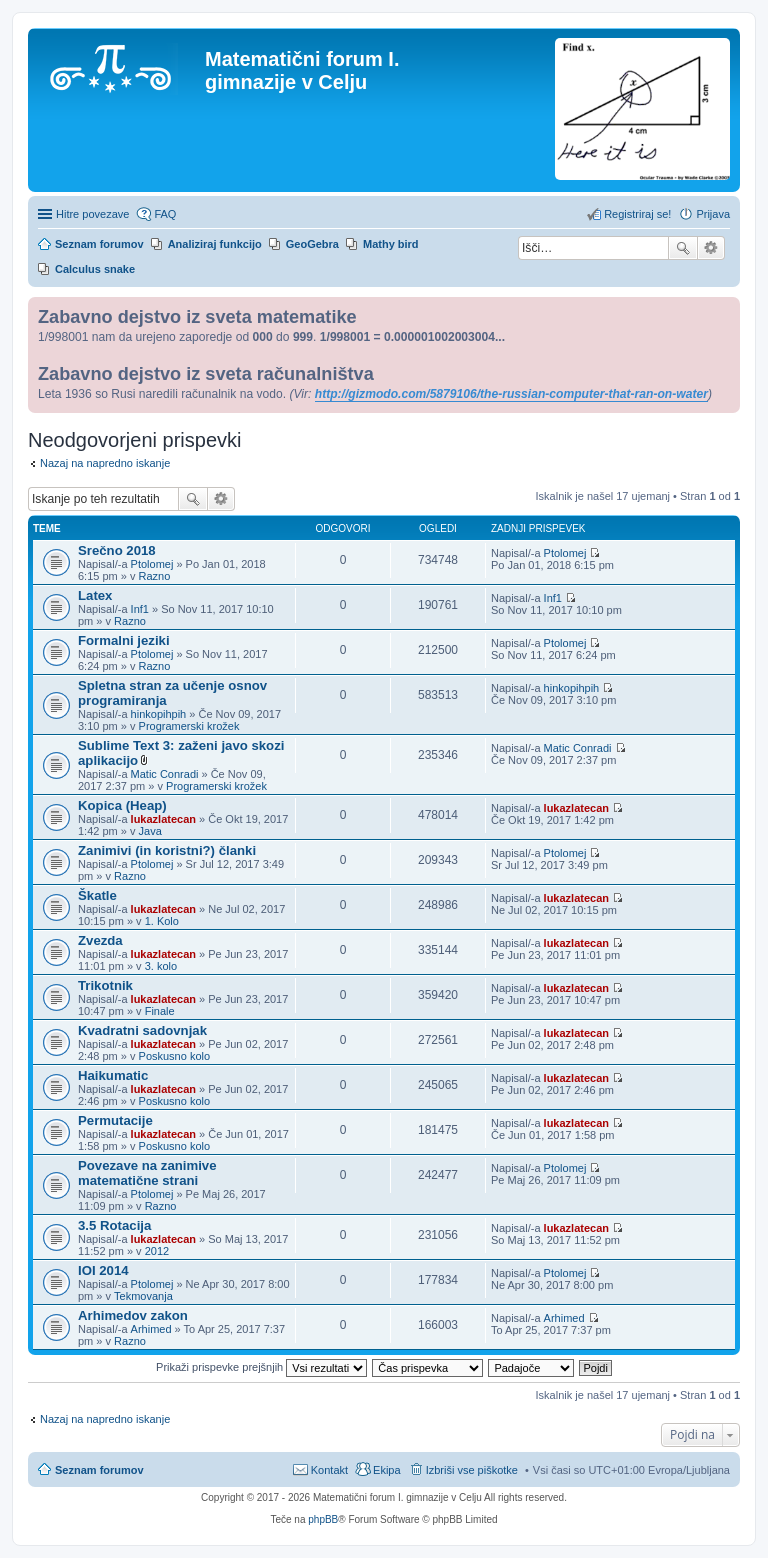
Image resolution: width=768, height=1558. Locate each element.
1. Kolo (162, 921)
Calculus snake (95, 269)
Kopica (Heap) (122, 805)
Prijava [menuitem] (713, 214)
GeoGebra (312, 244)
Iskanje (683, 248)
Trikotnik (105, 985)
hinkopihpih (159, 714)
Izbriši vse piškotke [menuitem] (472, 1470)
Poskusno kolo (175, 1056)
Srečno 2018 (117, 550)
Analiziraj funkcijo (215, 244)
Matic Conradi (165, 774)
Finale (160, 1011)
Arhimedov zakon (133, 1315)
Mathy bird (391, 244)
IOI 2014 (103, 1270)
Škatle (97, 895)
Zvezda (100, 940)
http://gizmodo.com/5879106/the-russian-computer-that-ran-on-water (511, 394)
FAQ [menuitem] (165, 214)
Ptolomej (152, 564)
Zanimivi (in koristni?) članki (167, 850)
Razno (155, 576)
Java (150, 831)
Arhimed (151, 1329)
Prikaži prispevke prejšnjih (261, 1367)
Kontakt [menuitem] (329, 1470)
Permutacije (115, 1120)
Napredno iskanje (711, 248)
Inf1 (140, 609)
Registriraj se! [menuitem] (637, 214)
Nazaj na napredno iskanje (105, 463)
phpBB (323, 1519)
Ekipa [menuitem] (387, 1470)
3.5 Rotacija (114, 1225)
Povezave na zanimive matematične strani (147, 1173)
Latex (95, 595)
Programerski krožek (189, 726)
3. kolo (161, 966)
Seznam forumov (99, 1470)
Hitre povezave (92, 214)
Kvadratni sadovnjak (142, 1030)
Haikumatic (113, 1075)
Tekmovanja (143, 1296)
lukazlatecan (163, 819)
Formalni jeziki (124, 640)
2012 (157, 1251)
